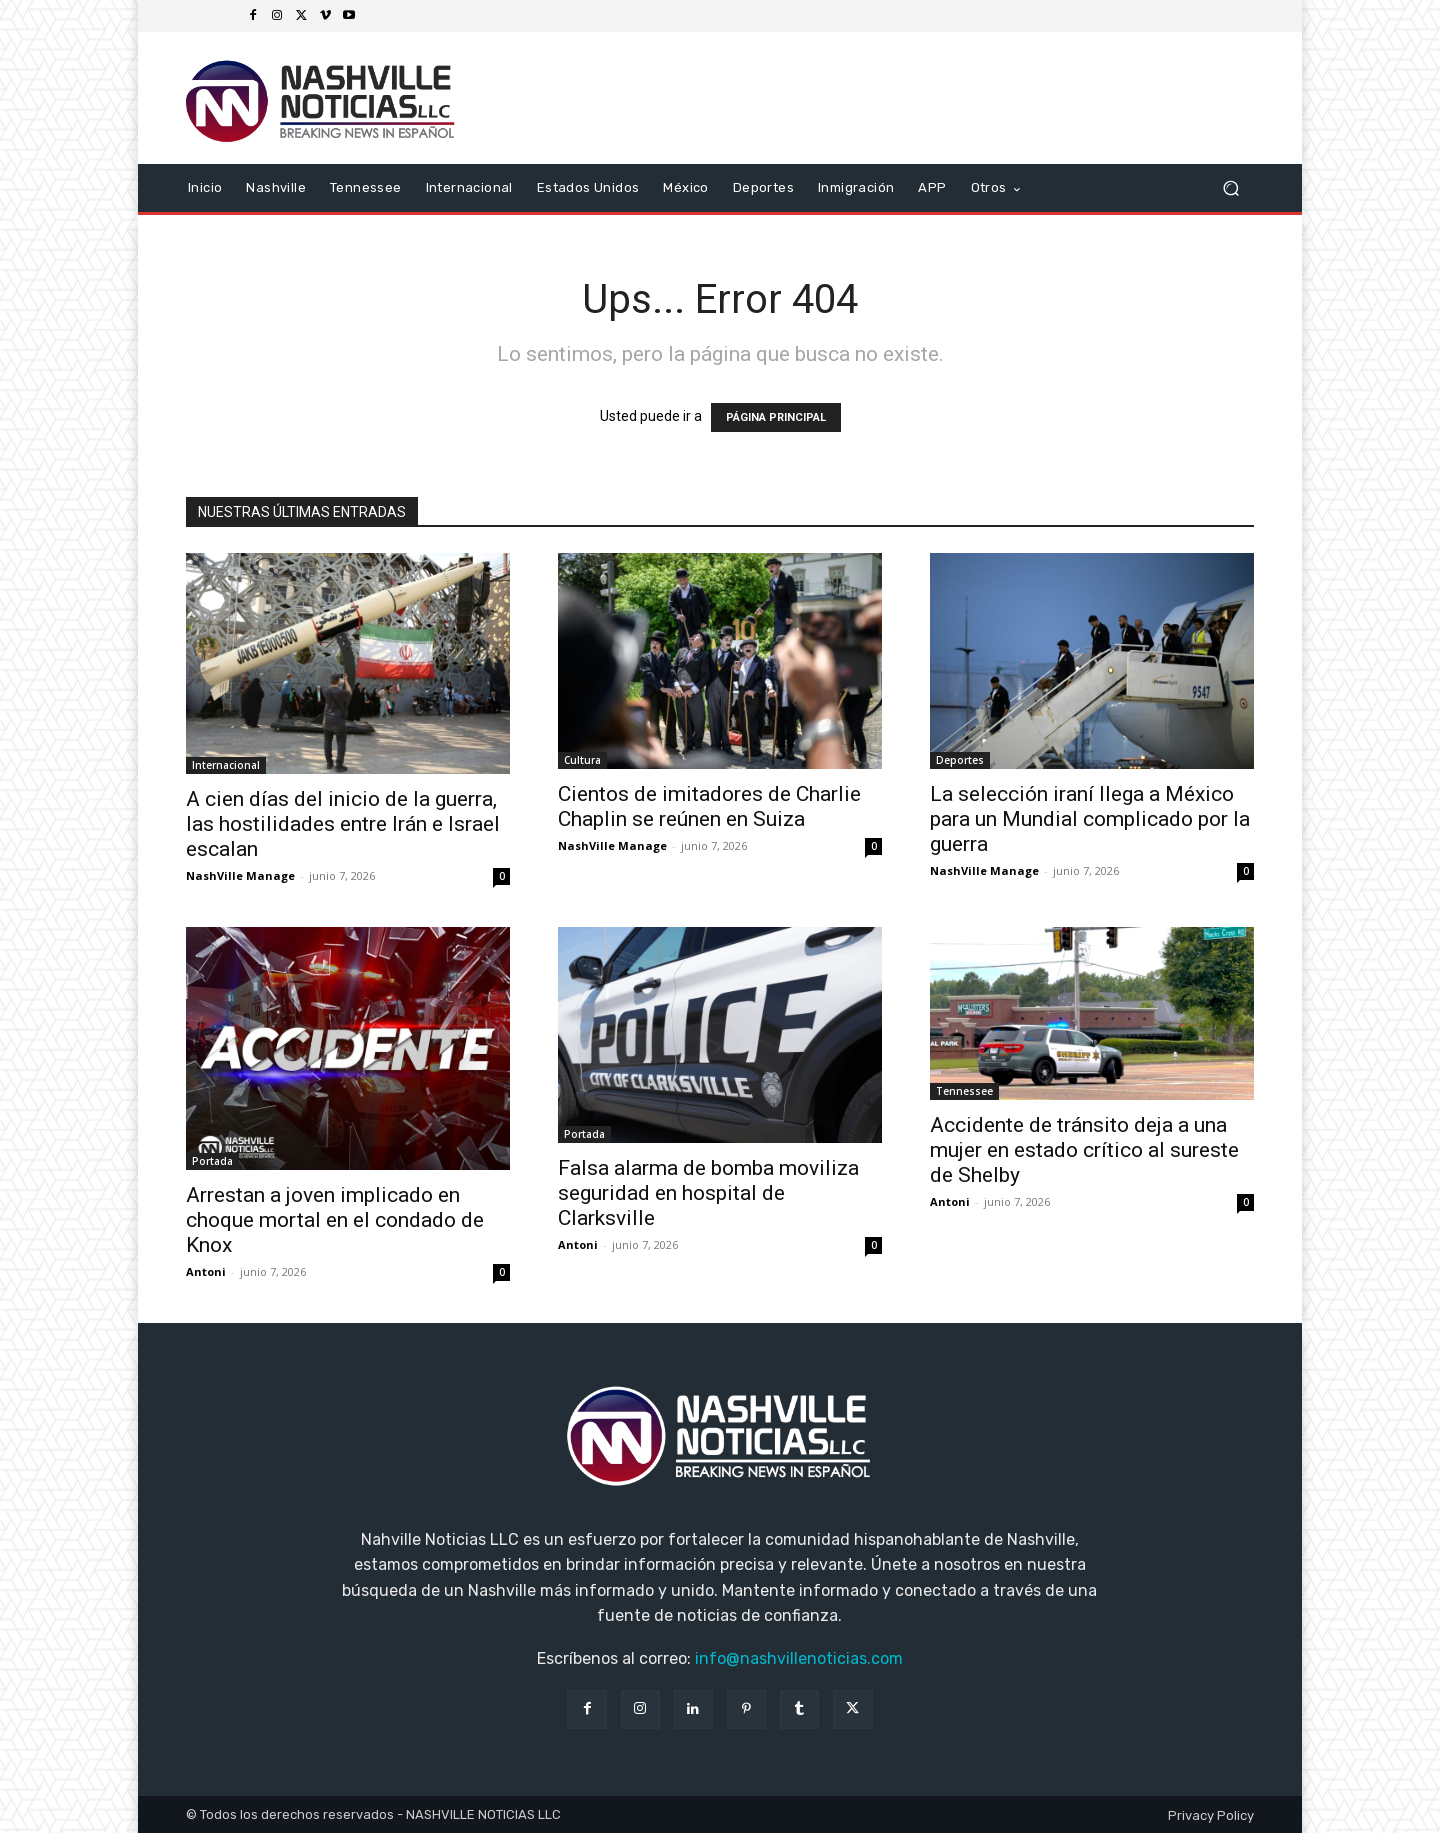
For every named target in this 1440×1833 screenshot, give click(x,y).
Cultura (582, 760)
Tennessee (964, 1091)
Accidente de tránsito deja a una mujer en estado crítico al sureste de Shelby (1084, 1150)
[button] (1230, 188)
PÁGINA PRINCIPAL (776, 417)
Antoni (206, 1271)
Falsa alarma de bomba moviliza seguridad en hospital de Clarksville (708, 1193)
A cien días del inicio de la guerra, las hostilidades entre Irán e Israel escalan (343, 824)
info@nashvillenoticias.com (799, 1658)
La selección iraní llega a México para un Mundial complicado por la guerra (1090, 819)
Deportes (960, 760)
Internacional (226, 765)
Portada (212, 1161)
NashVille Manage (240, 875)
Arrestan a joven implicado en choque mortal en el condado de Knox (335, 1220)
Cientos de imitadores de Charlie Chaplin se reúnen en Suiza (709, 806)
